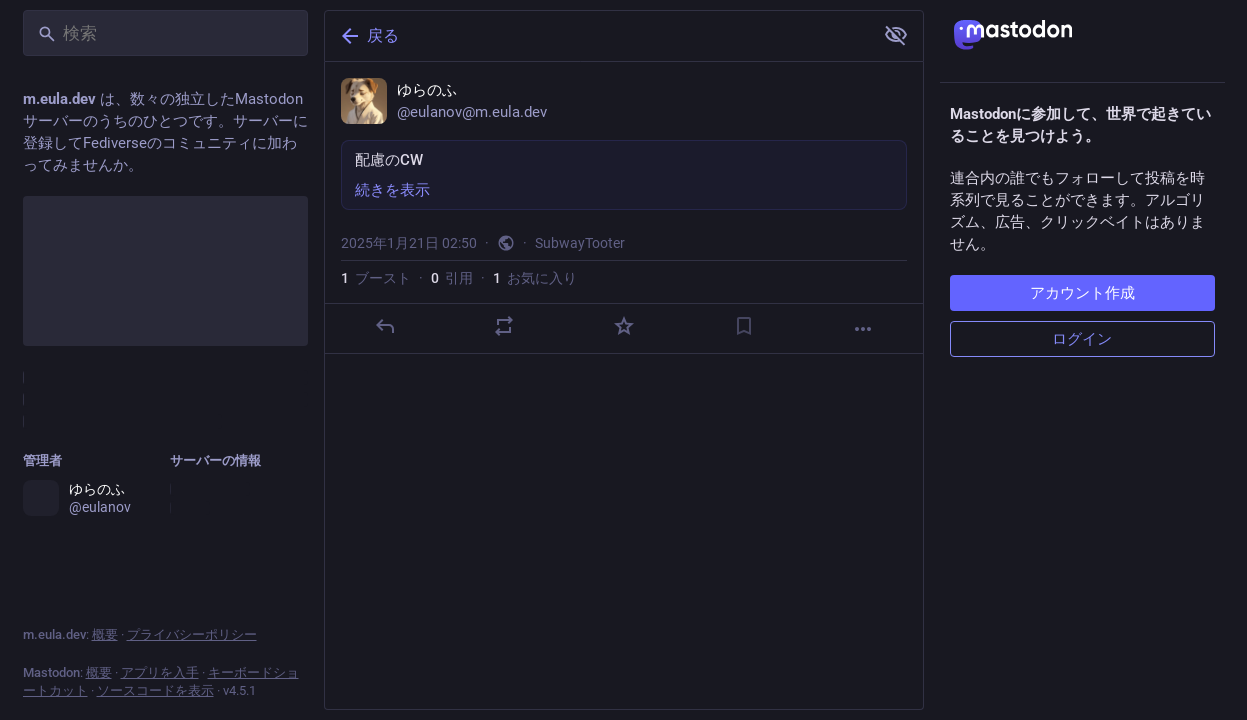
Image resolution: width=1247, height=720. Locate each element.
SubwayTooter (580, 243)
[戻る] (597, 36)
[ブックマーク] (743, 326)
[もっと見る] (863, 329)
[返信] (384, 326)
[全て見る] (896, 35)
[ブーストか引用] (504, 326)
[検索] (165, 33)
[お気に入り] (623, 326)
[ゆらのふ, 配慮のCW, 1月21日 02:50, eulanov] (624, 208)
